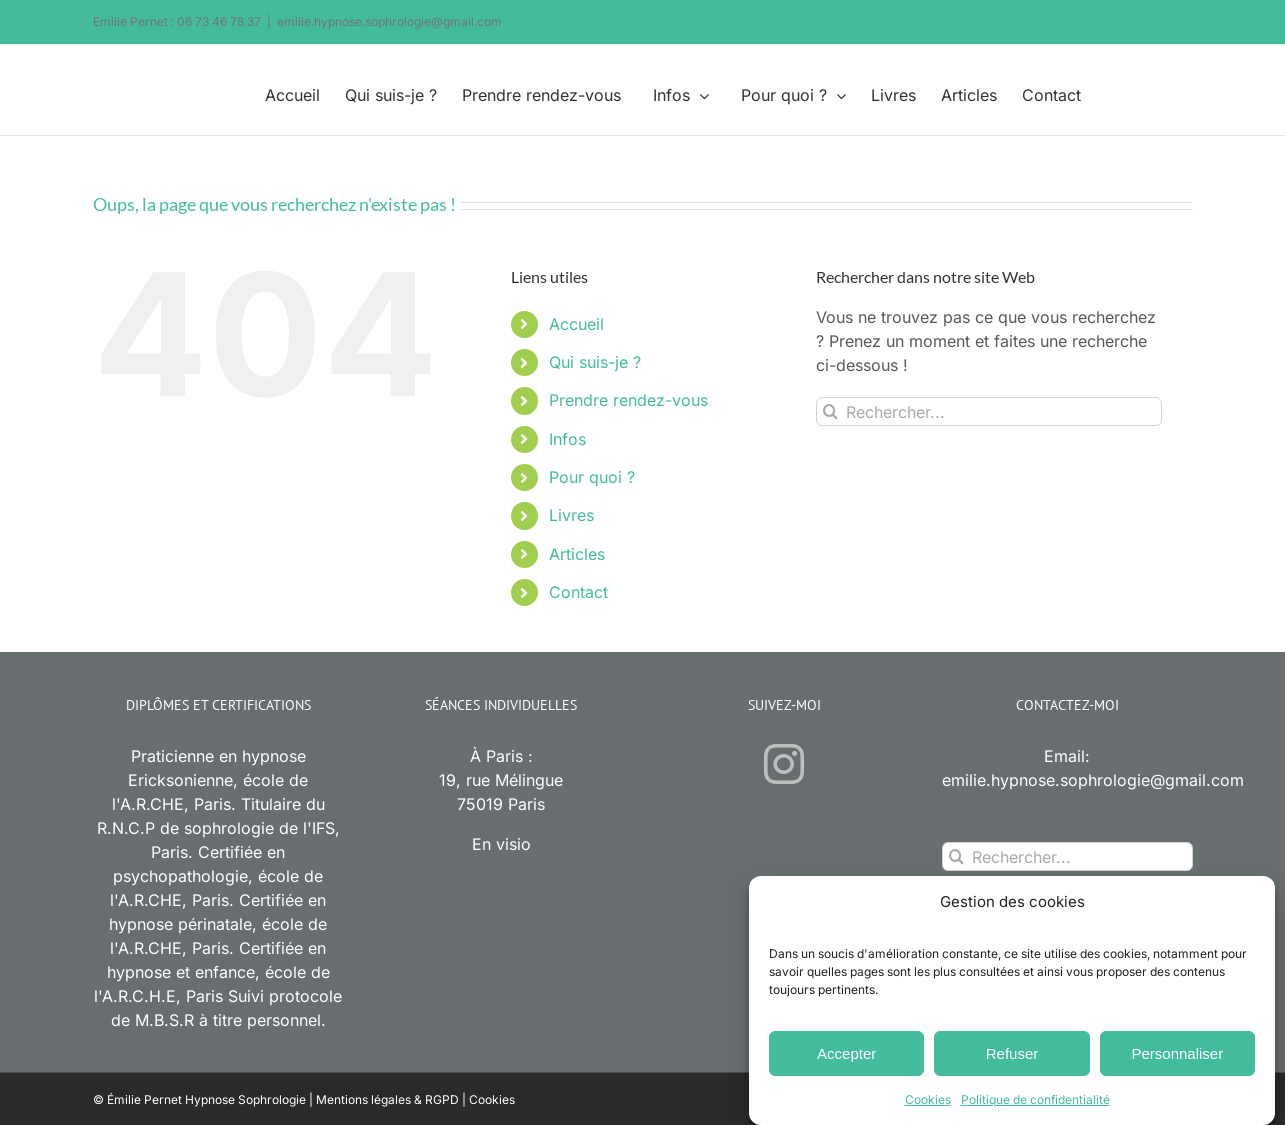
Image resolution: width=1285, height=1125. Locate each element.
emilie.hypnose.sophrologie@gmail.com (389, 21)
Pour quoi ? (592, 477)
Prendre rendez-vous (628, 400)
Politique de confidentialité (1035, 1102)
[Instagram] (784, 764)
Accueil (576, 324)
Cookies (928, 1102)
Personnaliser (1177, 1056)
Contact (578, 592)
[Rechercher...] (989, 411)
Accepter (846, 1056)
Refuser (1012, 1056)
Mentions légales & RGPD (387, 1099)
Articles (577, 554)
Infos (567, 439)
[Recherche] (830, 411)
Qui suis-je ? (595, 362)
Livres (571, 515)
